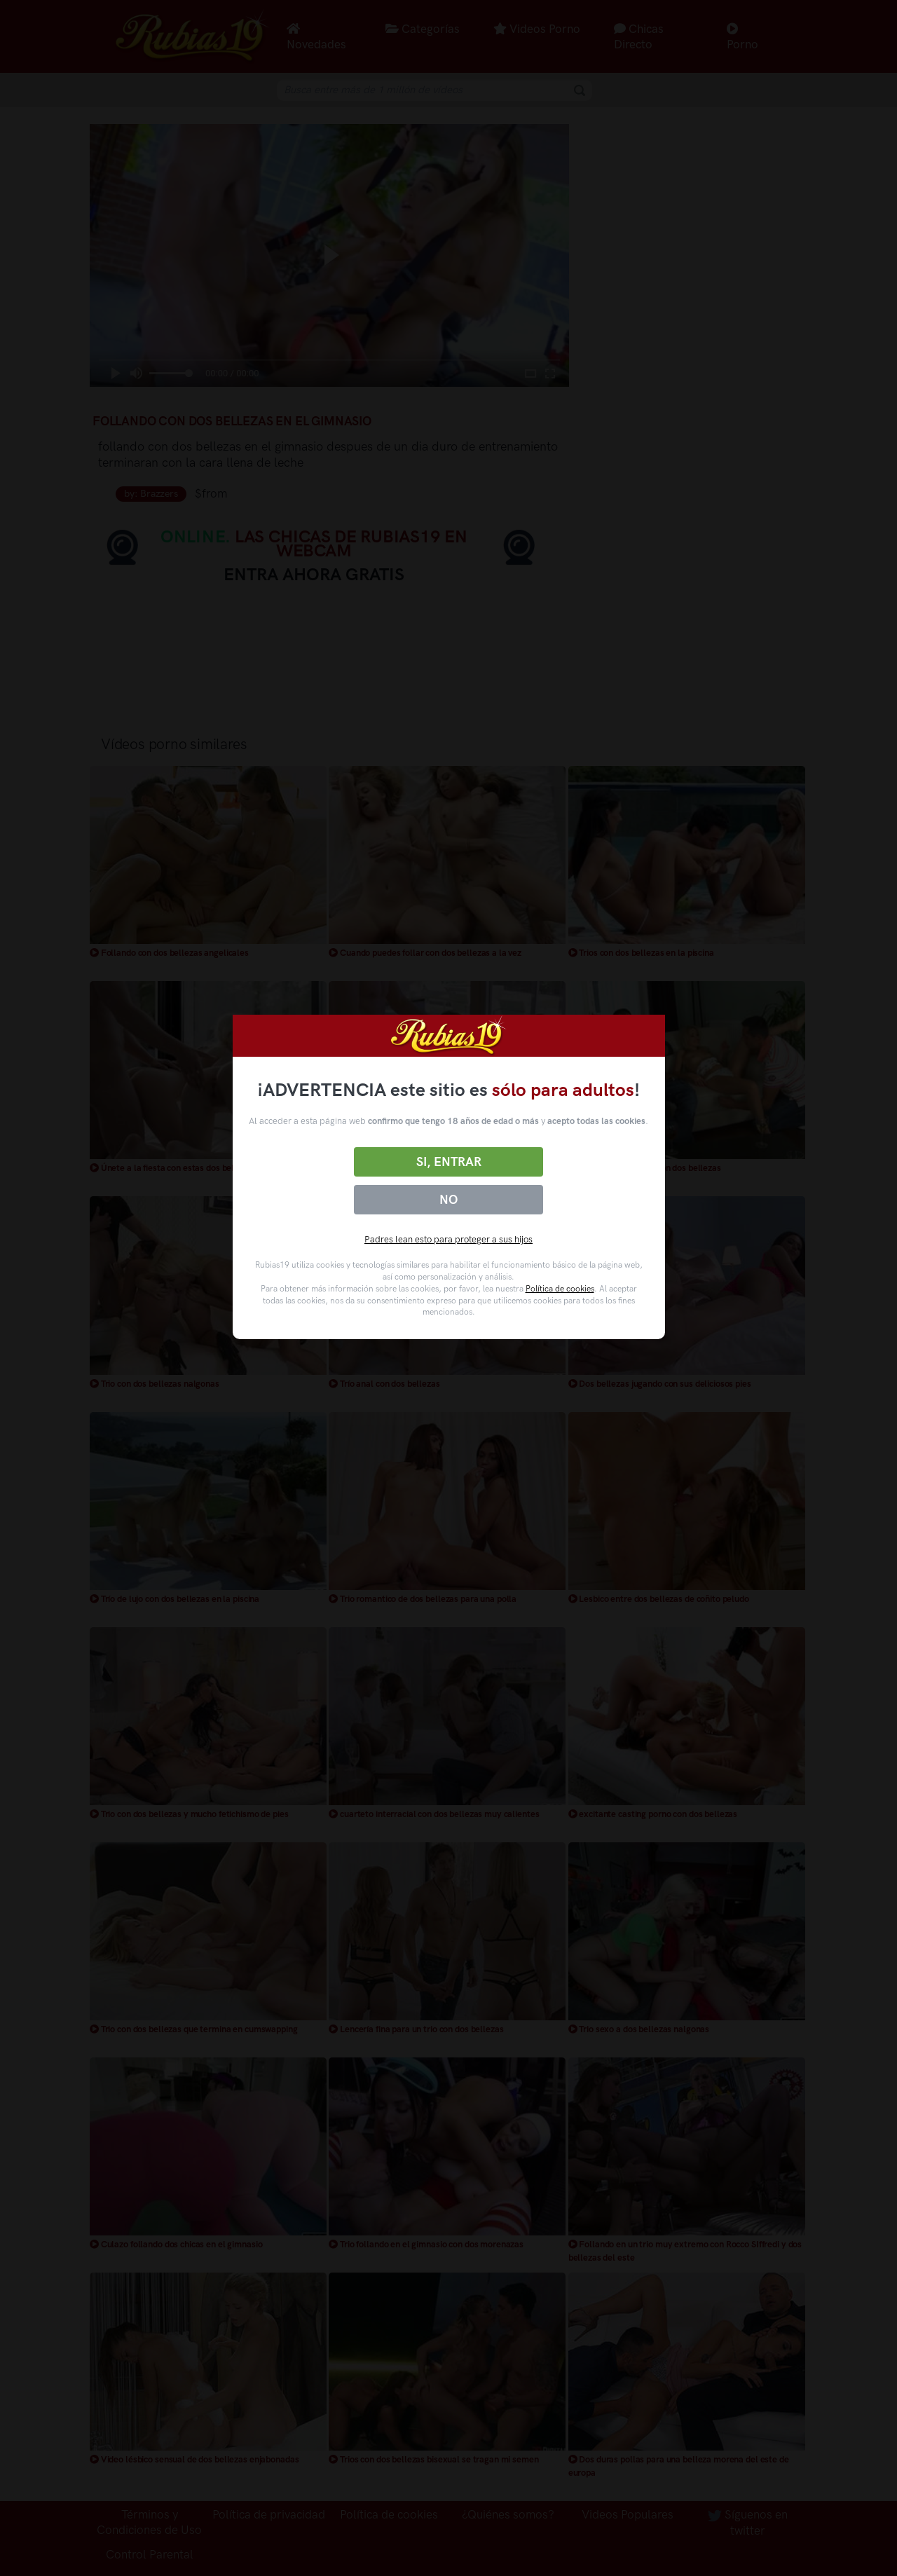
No (448, 1199)
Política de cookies (560, 1289)
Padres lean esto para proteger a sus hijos (448, 1239)
